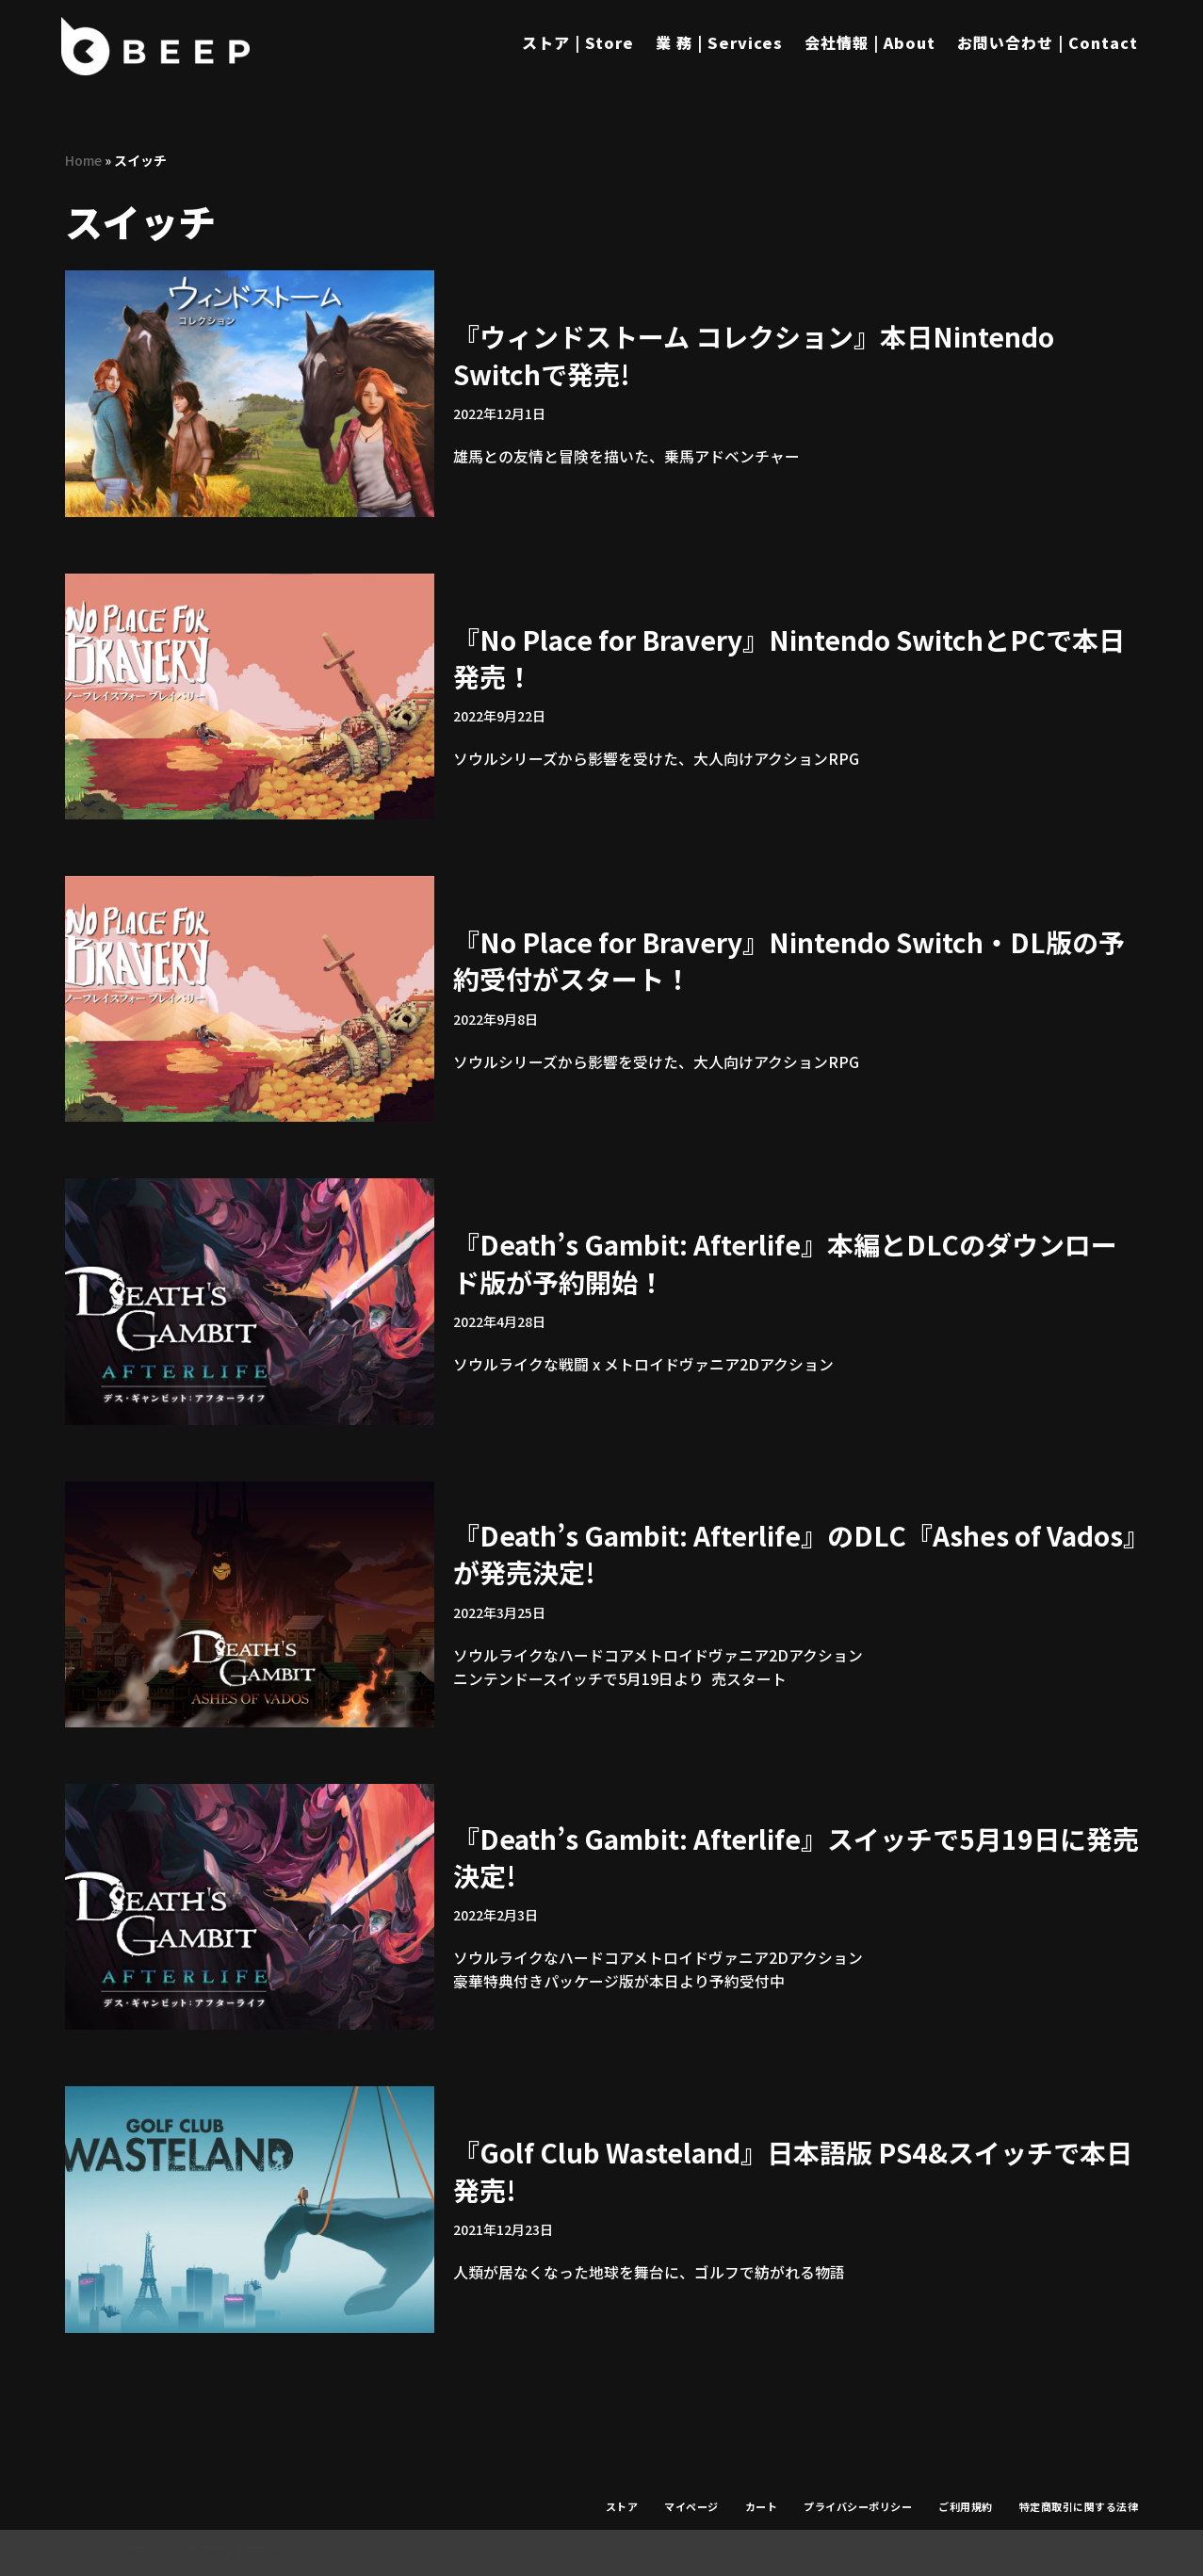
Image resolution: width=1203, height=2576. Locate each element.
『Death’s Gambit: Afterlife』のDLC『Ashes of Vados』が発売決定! (794, 1553)
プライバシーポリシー (858, 2506)
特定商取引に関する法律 (1079, 2506)
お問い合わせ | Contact (1047, 42)
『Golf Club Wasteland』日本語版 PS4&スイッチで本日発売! (792, 2170)
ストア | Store (578, 42)
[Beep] (155, 46)
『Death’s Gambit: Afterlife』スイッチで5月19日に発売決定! (796, 1856)
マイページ (691, 2506)
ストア (622, 2506)
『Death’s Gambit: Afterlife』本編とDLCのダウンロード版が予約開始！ (785, 1262)
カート (761, 2506)
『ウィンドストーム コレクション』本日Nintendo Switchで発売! (753, 354)
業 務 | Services (719, 42)
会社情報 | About (870, 42)
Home (83, 160)
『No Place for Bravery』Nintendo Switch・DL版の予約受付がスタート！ (789, 960)
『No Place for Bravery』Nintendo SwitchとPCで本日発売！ (789, 658)
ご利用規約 (965, 2506)
